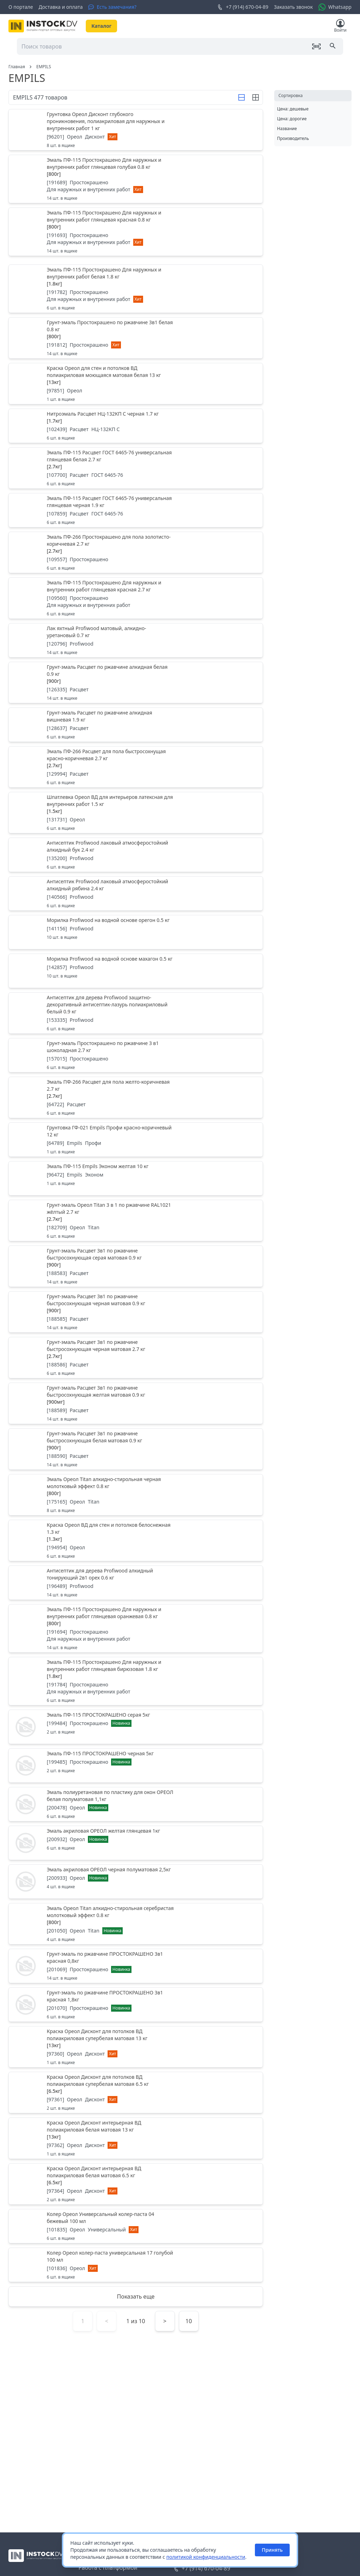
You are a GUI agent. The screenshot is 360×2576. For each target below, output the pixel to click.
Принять (272, 2549)
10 (189, 2321)
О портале (20, 7)
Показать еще (135, 2296)
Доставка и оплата (61, 7)
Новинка (121, 1723)
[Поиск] (333, 46)
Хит (112, 137)
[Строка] (241, 97)
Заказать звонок (293, 7)
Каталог (101, 26)
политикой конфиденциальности (205, 2556)
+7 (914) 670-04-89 (242, 7)
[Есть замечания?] (112, 7)
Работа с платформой (107, 2567)
